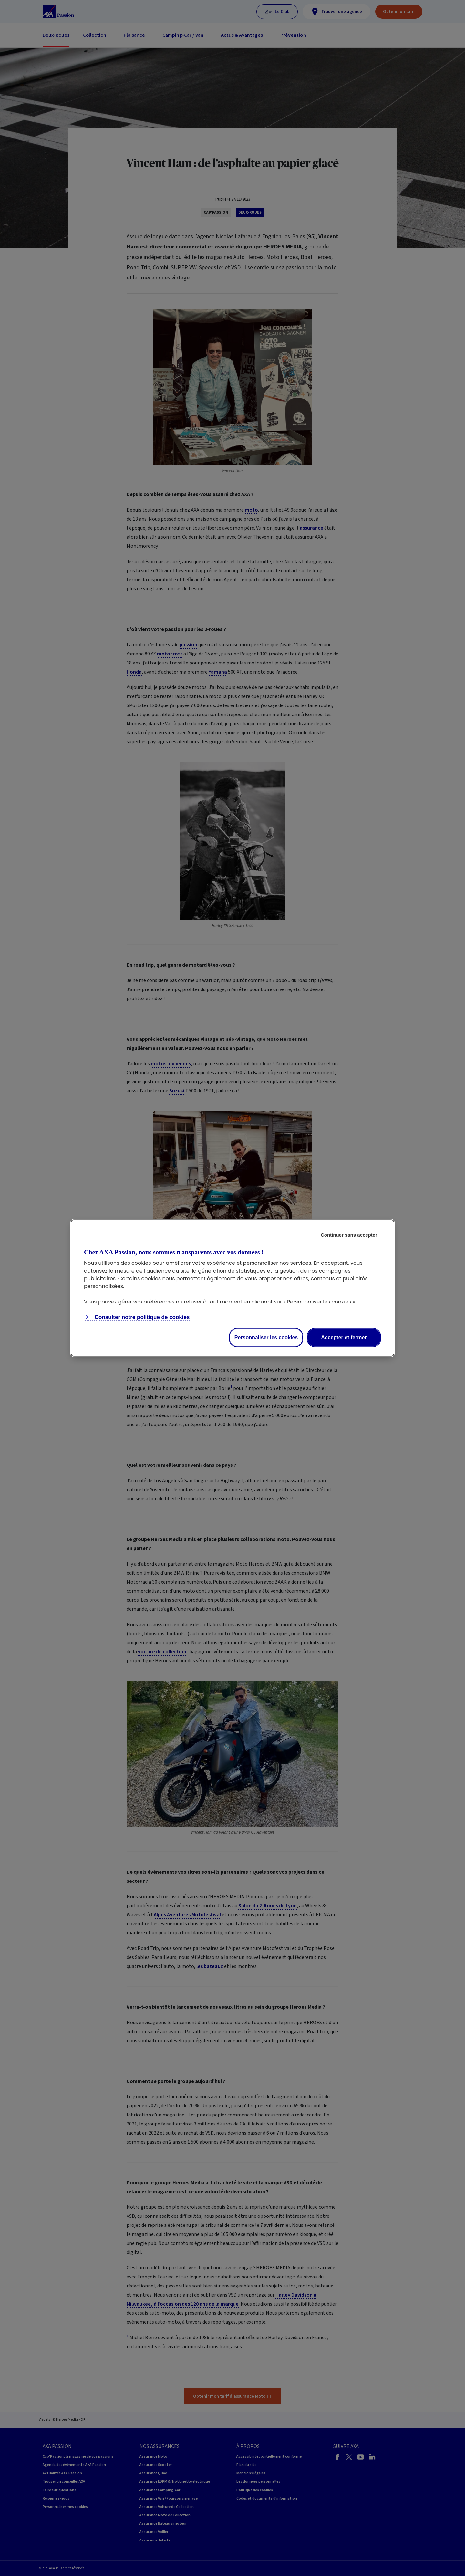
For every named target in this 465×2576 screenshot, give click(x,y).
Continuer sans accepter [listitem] (349, 1235)
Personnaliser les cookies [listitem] (266, 1337)
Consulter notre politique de (141, 1317)
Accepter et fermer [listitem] (344, 1337)
